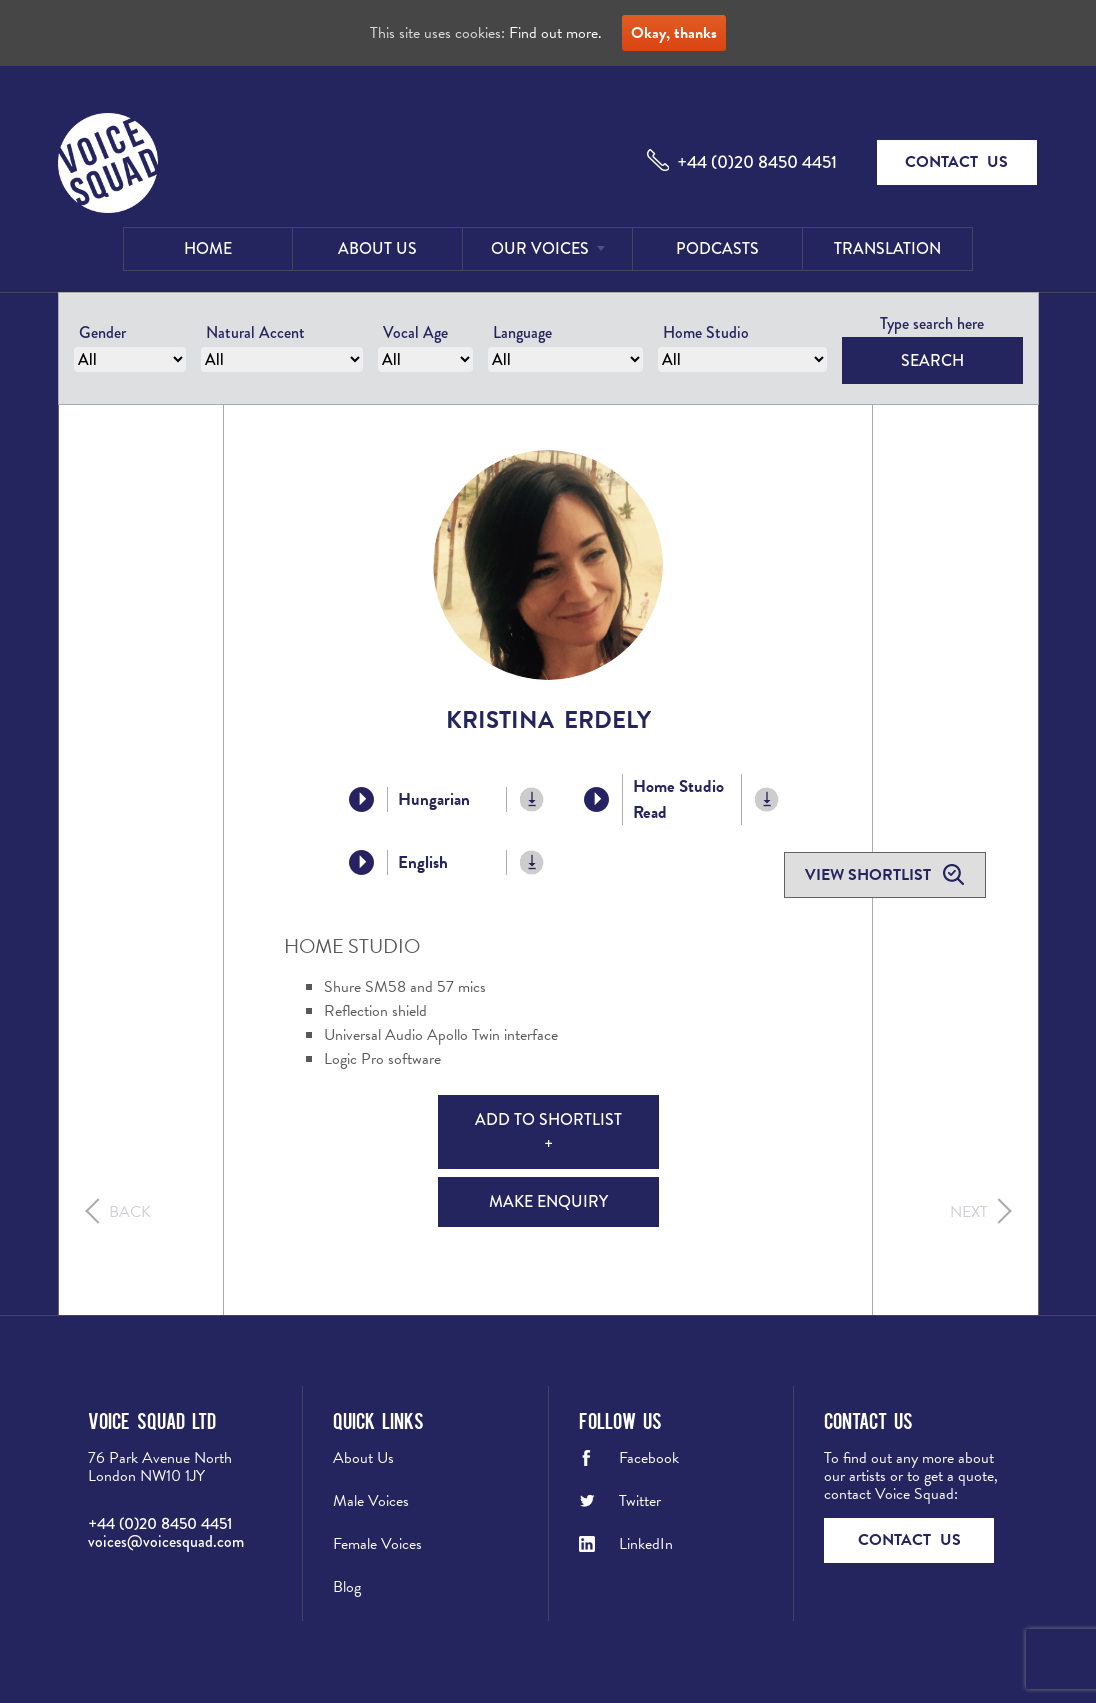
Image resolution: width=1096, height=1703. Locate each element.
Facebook (649, 1458)
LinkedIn (646, 1544)
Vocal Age (415, 332)
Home (208, 248)
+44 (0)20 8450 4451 (757, 162)
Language (522, 332)
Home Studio (706, 332)
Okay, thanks (674, 33)
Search (932, 360)
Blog (347, 1587)
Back (130, 1212)
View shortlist (870, 875)
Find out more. (555, 33)
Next (969, 1212)
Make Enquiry (548, 1201)
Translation (887, 248)
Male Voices (371, 1501)
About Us (377, 248)
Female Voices (377, 1544)
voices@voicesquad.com (166, 1541)
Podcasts (717, 248)
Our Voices (540, 248)
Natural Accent (255, 332)
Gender (102, 332)
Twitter (640, 1501)
